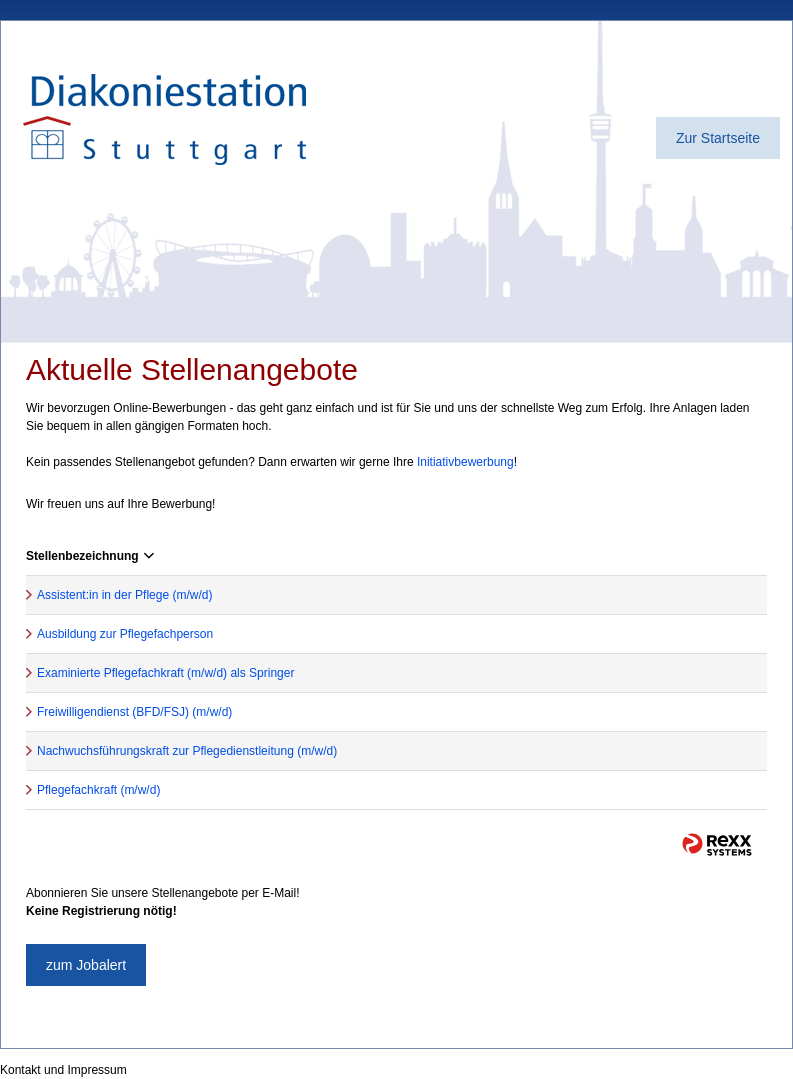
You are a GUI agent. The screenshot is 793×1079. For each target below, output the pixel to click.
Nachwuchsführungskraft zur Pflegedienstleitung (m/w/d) (187, 751)
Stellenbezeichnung (90, 556)
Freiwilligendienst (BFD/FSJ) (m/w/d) (134, 712)
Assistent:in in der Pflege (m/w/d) (124, 595)
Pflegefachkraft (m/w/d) (98, 790)
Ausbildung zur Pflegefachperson (125, 634)
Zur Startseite (718, 138)
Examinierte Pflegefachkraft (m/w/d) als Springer (165, 673)
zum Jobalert (86, 965)
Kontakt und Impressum (63, 1070)
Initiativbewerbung (465, 462)
